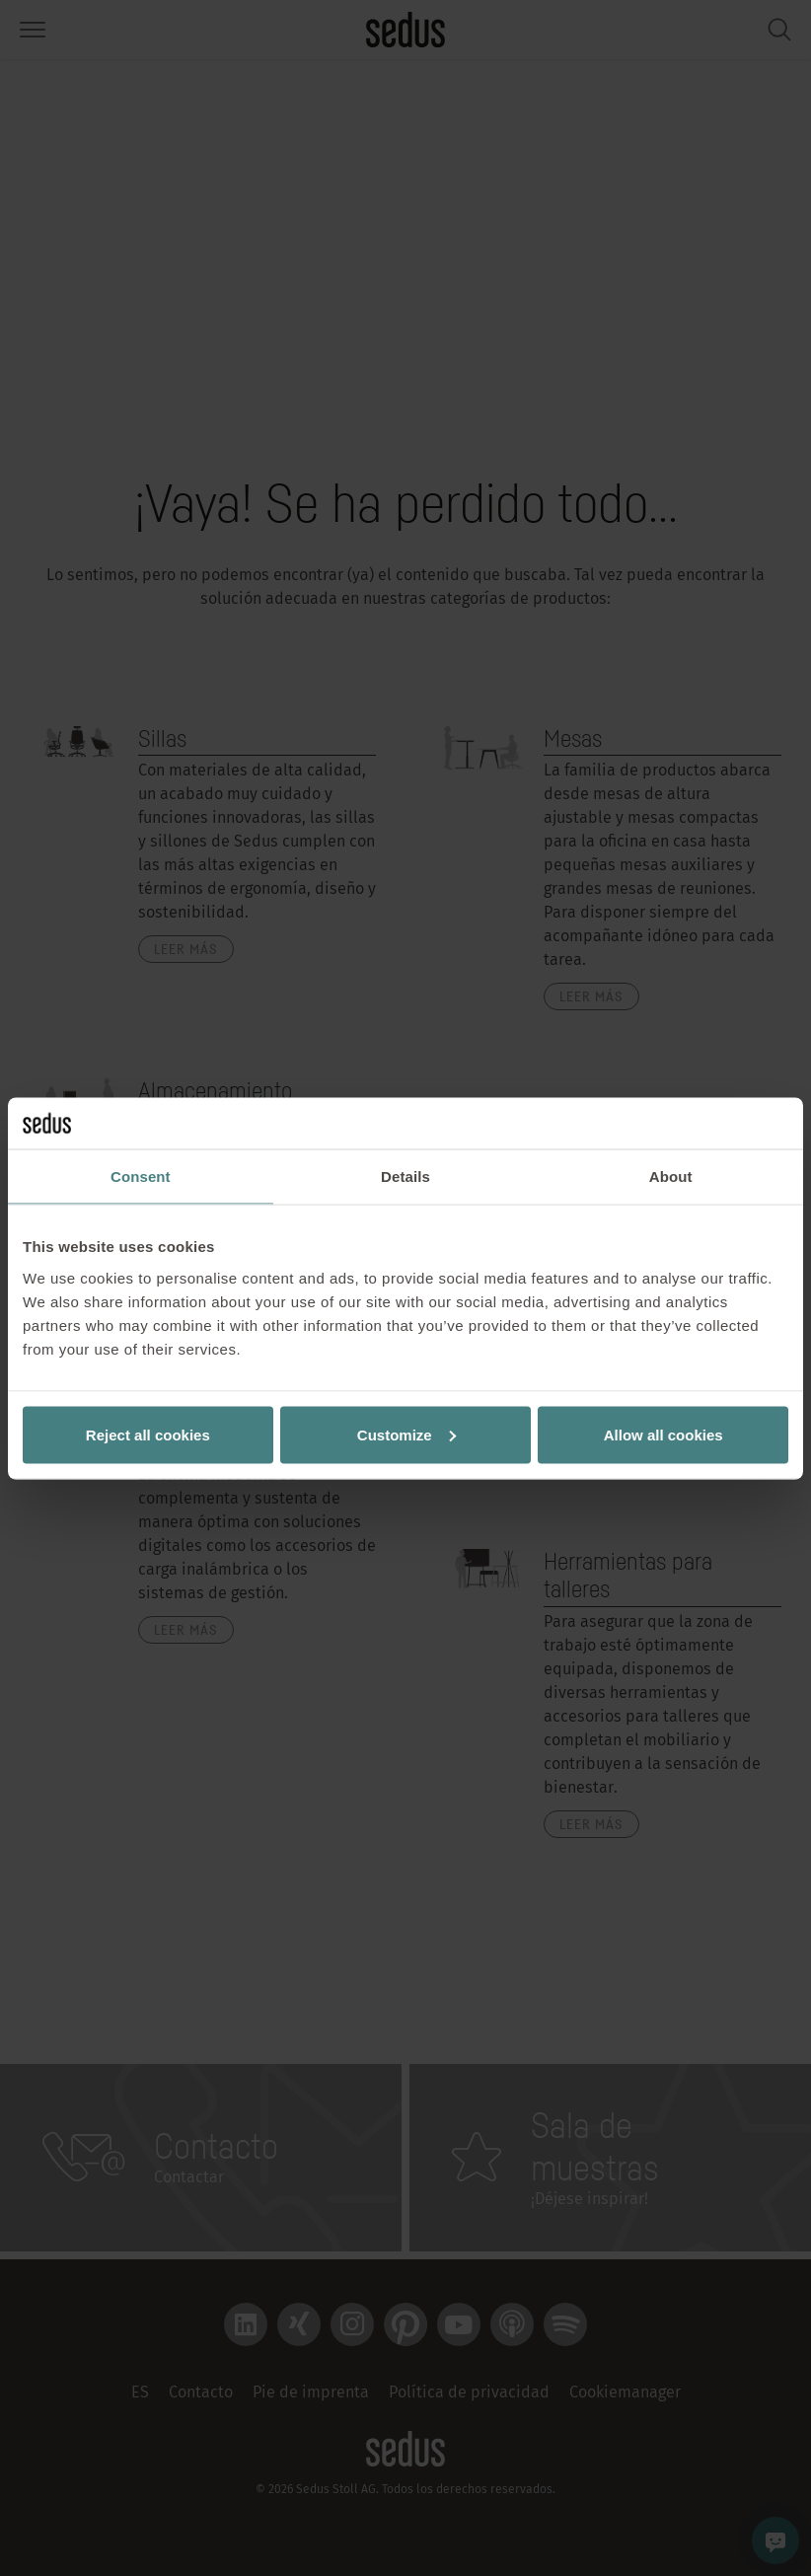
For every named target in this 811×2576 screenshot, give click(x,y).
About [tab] (671, 1176)
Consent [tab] (141, 1176)
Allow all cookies (663, 1434)
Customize (406, 1434)
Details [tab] (405, 1176)
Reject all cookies (148, 1434)
